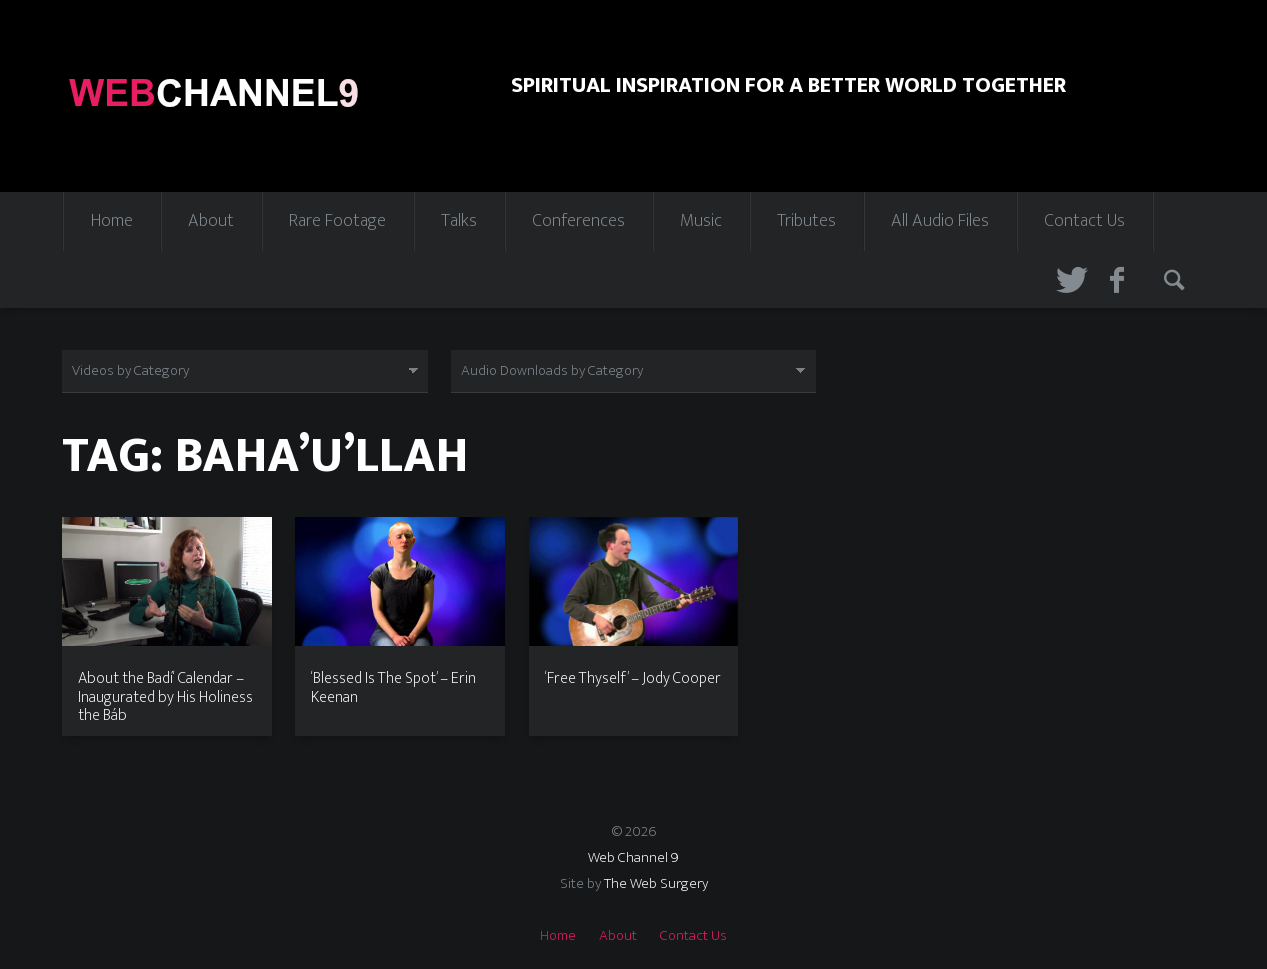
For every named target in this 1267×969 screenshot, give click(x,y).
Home (112, 221)
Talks (459, 221)
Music (701, 221)
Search (1177, 280)
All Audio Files (940, 221)
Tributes (806, 221)
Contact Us (1084, 221)
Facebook (1123, 280)
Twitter (1069, 280)
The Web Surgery (656, 883)
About (211, 221)
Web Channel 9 (633, 857)
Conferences (578, 221)
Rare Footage (337, 221)
